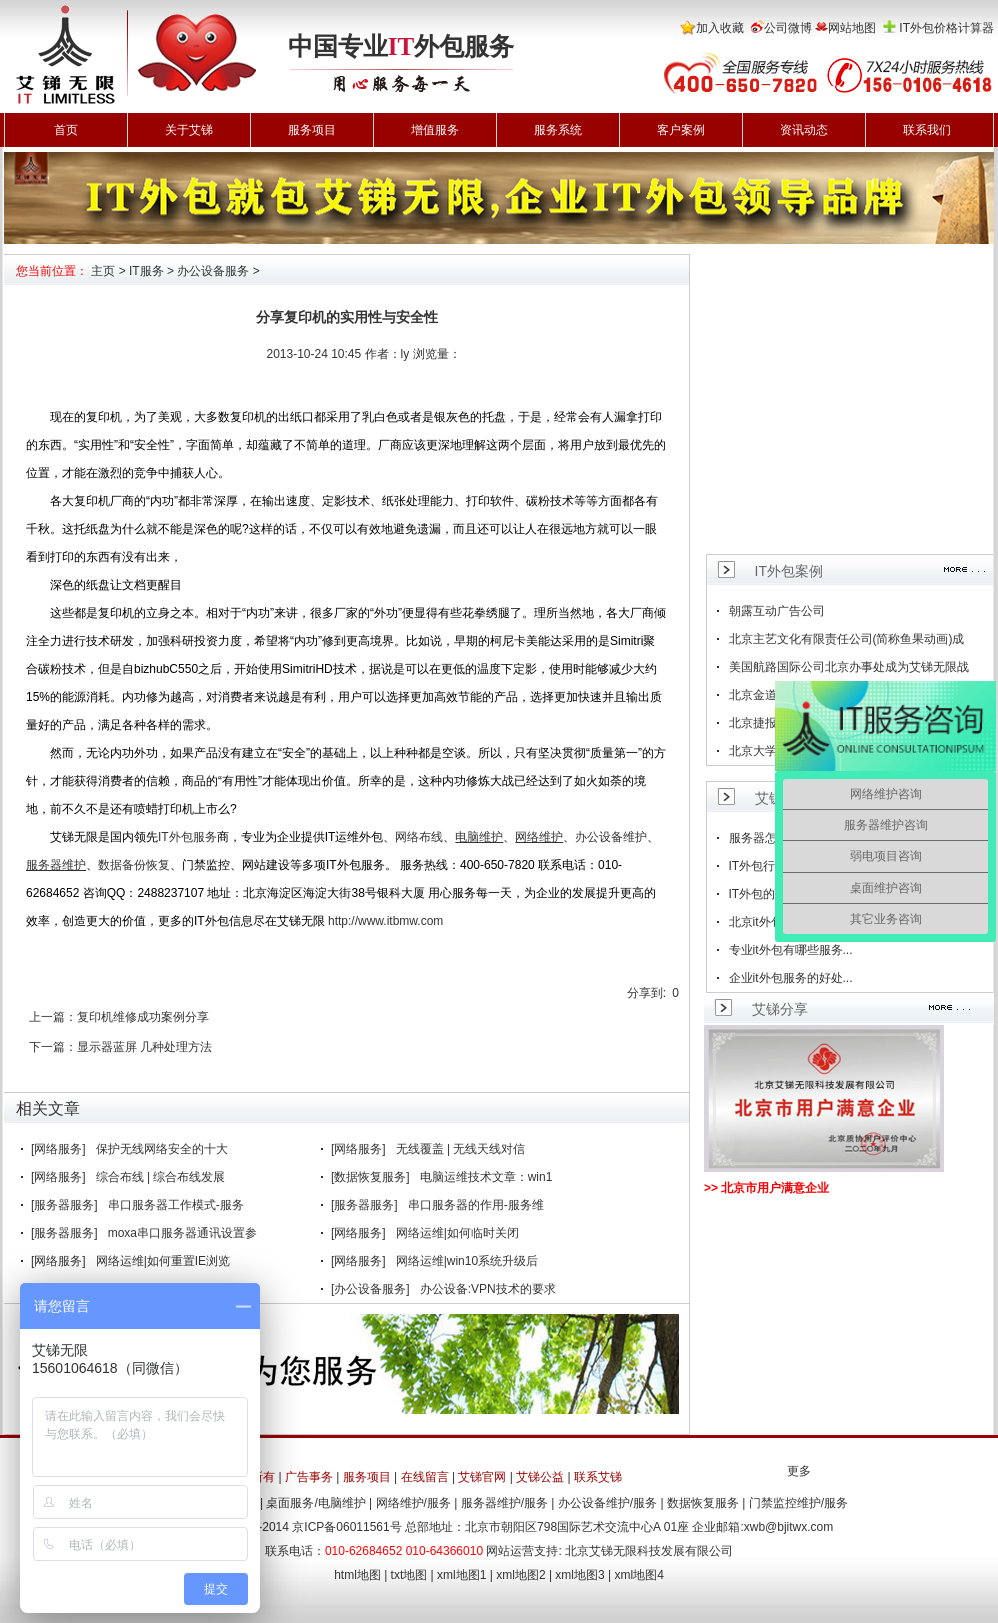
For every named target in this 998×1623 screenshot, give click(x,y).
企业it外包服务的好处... (791, 978)
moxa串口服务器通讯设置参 (182, 1233)
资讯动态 (804, 130)
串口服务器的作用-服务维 (476, 1205)
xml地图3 (579, 1575)
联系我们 (927, 130)
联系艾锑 (598, 1477)
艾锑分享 (780, 1009)
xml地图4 (639, 1575)
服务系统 (558, 130)
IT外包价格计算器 (946, 28)
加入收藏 (720, 28)
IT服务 (146, 271)
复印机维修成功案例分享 (143, 1017)
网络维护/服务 (413, 1503)
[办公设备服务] (370, 1289)
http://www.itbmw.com (385, 921)
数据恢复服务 (703, 1503)
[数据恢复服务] (370, 1177)
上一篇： (53, 1017)
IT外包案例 (789, 571)
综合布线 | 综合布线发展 (161, 1177)
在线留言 (425, 1477)
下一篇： (53, 1047)
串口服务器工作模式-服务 (176, 1205)
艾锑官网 (482, 1477)
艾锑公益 (540, 1477)
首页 (66, 130)
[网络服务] (58, 1149)
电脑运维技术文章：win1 (486, 1177)
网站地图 (852, 28)
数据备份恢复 (134, 865)
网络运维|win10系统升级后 (467, 1261)
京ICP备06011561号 (346, 1527)
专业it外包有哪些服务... (791, 950)
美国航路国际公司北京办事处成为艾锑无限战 (849, 667)
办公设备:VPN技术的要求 (488, 1289)
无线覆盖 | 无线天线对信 (461, 1149)
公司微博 (788, 28)
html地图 (357, 1575)
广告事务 (309, 1477)
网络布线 (419, 837)
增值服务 (435, 130)
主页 (103, 271)
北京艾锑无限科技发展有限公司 (649, 1551)
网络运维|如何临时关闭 (457, 1233)
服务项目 (312, 130)
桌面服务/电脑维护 (315, 1503)
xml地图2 (520, 1575)
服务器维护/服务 (504, 1503)
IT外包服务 (187, 837)
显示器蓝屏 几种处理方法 (144, 1047)
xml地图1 (461, 1575)
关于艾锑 (189, 130)
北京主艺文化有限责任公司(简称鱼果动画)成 (847, 639)
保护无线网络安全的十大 (162, 1149)
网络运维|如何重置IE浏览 (163, 1261)
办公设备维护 (611, 837)
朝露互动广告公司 (777, 611)
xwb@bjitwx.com (789, 1527)
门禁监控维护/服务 (798, 1503)
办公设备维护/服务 (607, 1503)
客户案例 (681, 130)
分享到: (646, 993)
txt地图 (409, 1575)
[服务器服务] (64, 1205)
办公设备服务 (213, 271)
